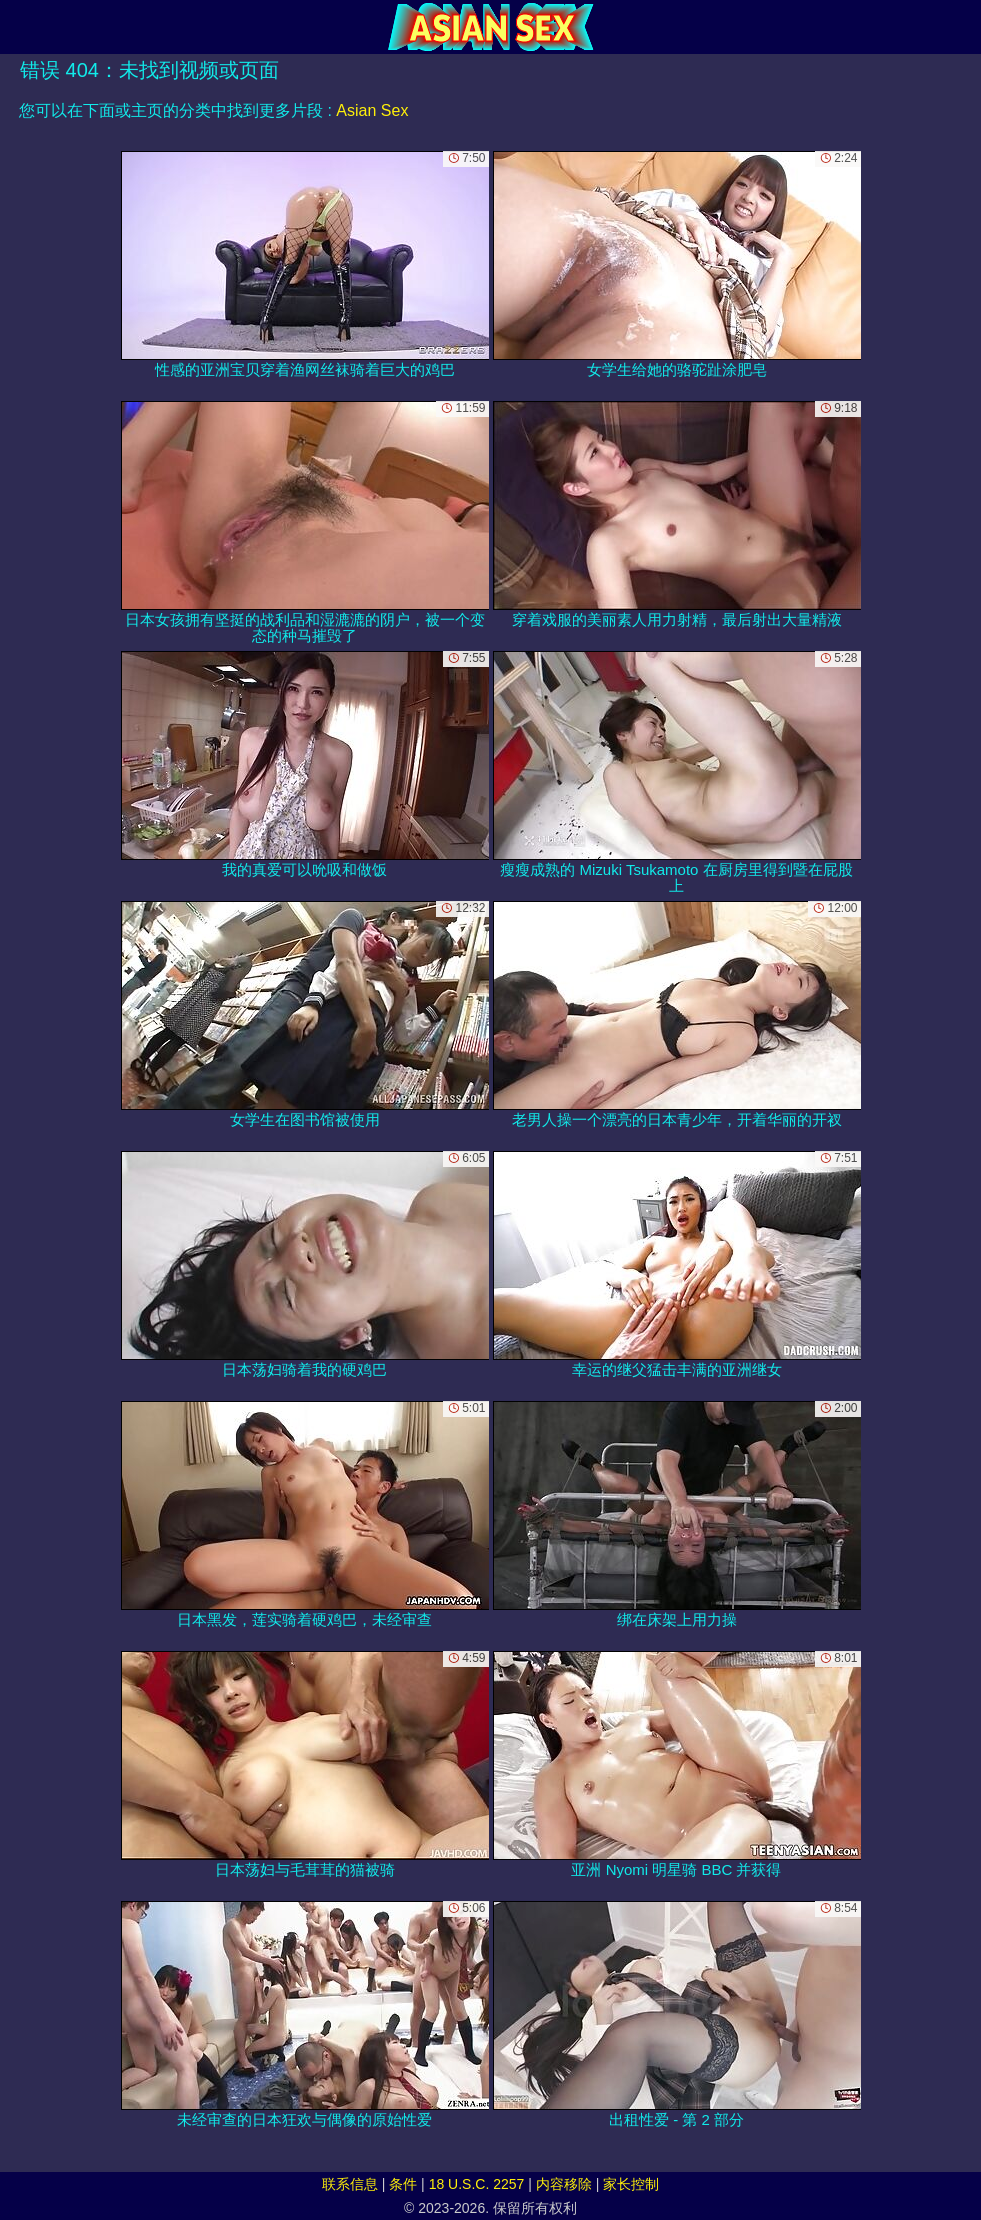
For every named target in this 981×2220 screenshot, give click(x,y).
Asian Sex (372, 110)
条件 (403, 2184)
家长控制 (631, 2184)
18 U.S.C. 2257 (477, 2184)
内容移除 (564, 2184)
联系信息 (350, 2184)
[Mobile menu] (18, 27)
